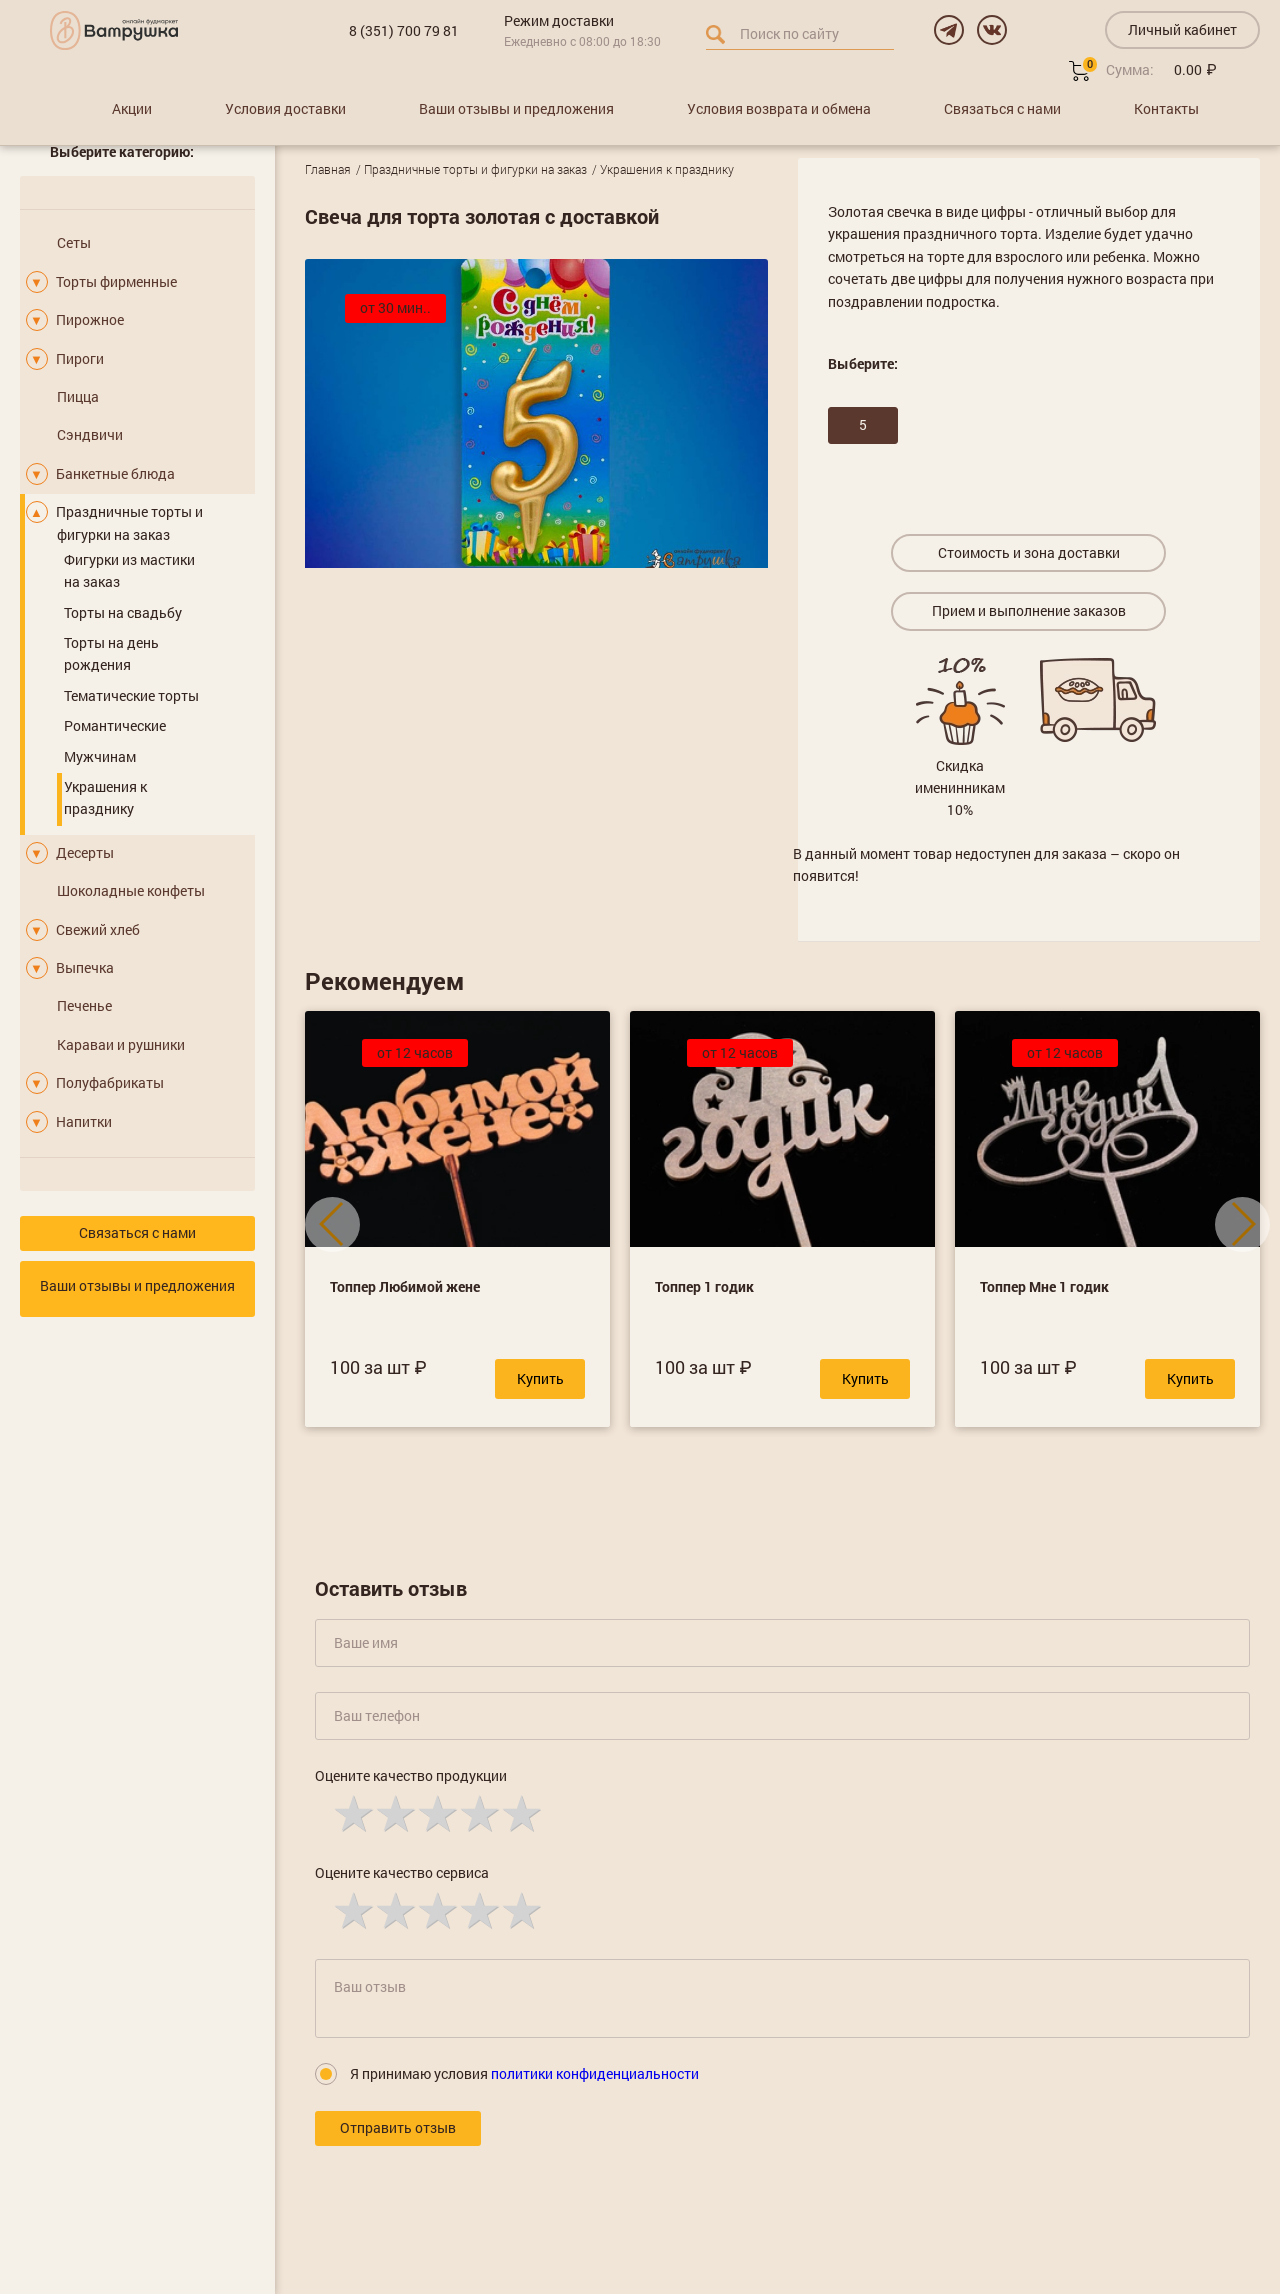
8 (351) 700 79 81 (404, 30)
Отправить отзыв (398, 2127)
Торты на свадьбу (123, 612)
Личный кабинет (1182, 29)
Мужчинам (100, 756)
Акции (132, 108)
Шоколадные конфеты (131, 890)
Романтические (115, 725)
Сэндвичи (90, 434)
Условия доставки (285, 108)
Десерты (85, 852)
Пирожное (90, 319)
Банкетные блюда (115, 473)
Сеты (74, 242)
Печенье (84, 1005)
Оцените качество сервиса (402, 1872)
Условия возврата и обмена (779, 108)
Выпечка (85, 967)
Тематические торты (131, 695)
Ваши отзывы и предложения (516, 108)
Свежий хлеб (98, 929)
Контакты (1166, 108)
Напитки (84, 1121)
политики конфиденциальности (595, 2073)
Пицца (78, 396)
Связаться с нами (1002, 108)
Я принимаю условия (524, 2073)
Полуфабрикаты (110, 1082)
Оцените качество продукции (411, 1775)
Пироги (80, 358)
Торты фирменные (116, 281)
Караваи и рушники (121, 1044)
